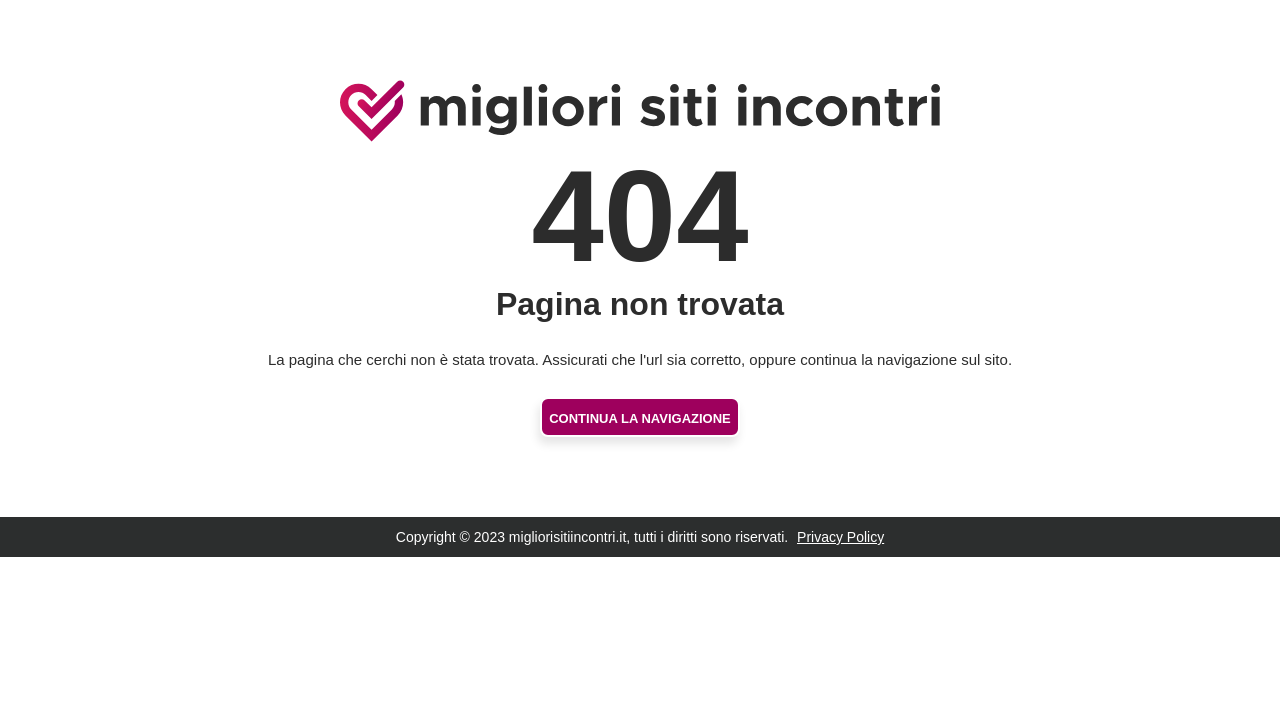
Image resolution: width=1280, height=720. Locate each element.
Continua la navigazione (640, 418)
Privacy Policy (840, 537)
